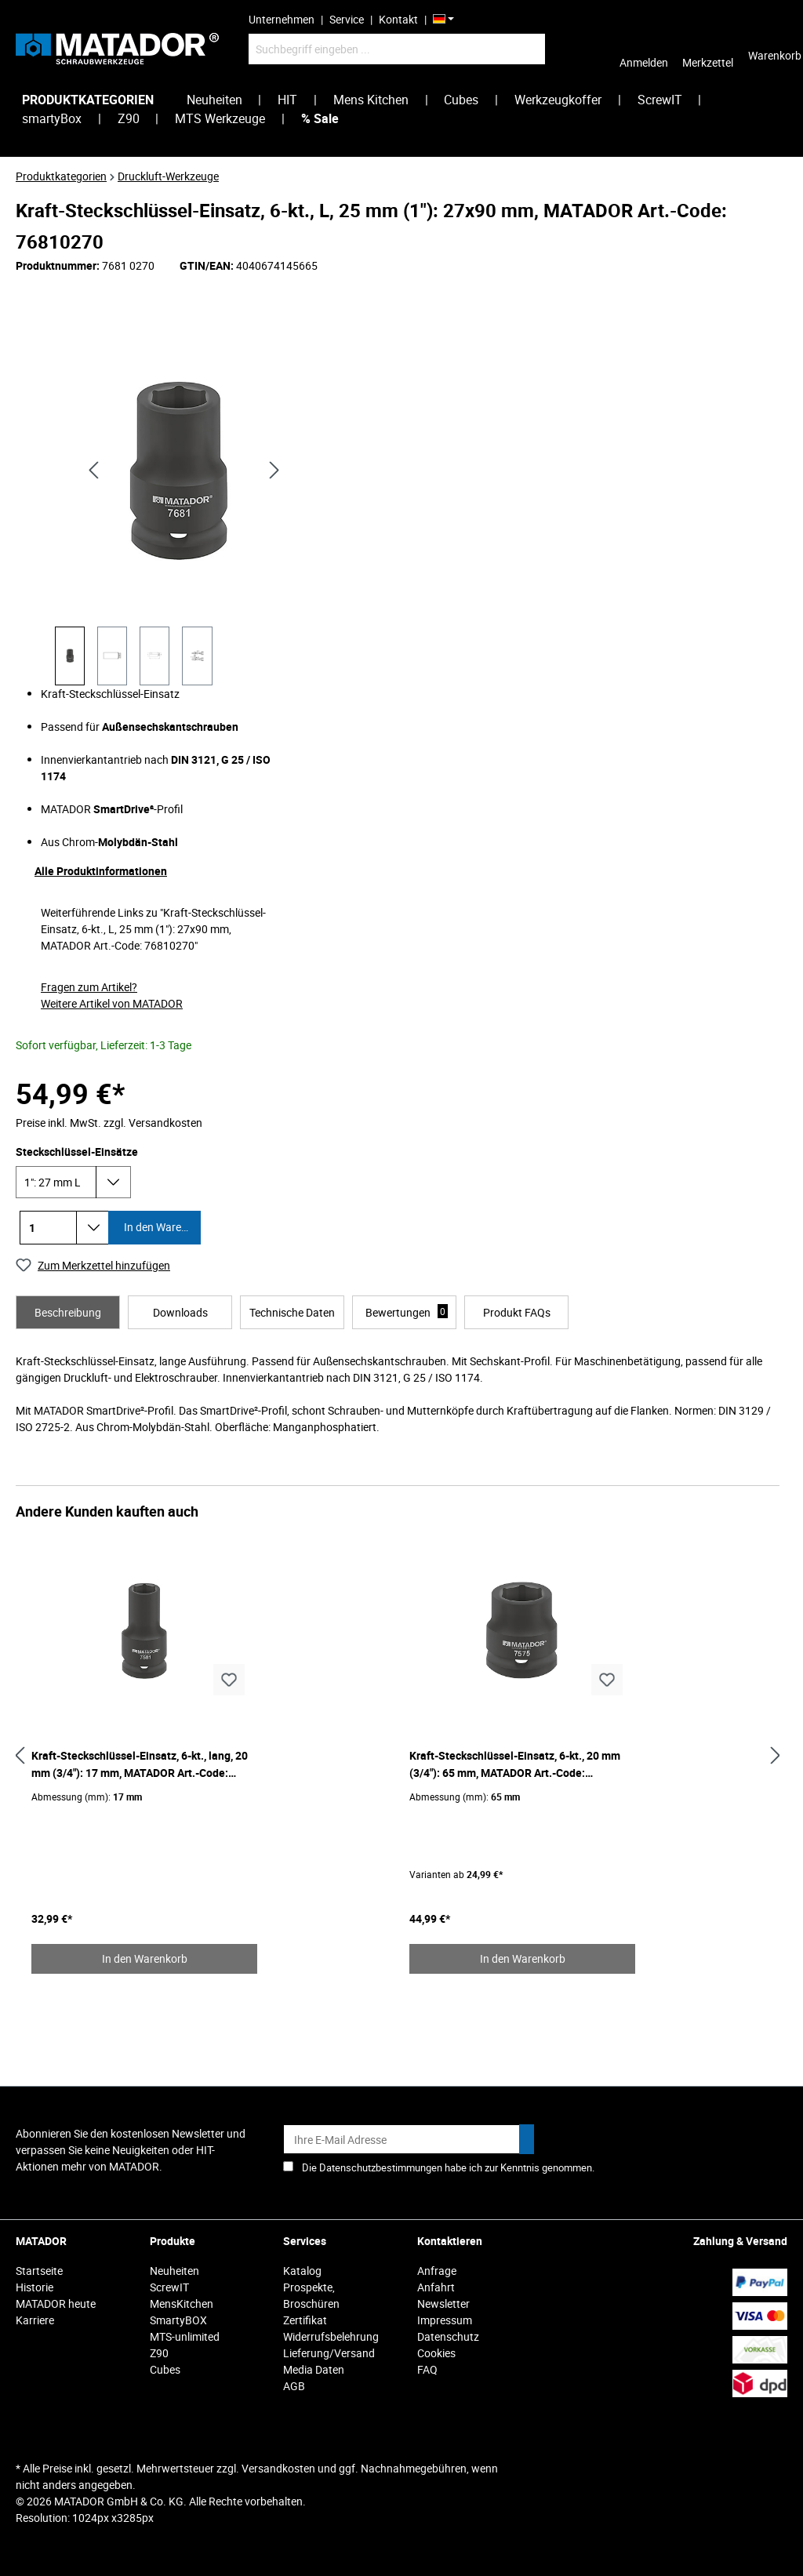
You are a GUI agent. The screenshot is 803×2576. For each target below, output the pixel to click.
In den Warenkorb (161, 1226)
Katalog (302, 2270)
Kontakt (398, 19)
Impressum (444, 2320)
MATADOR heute (56, 2303)
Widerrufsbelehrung (331, 2336)
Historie (34, 2287)
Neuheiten (174, 2270)
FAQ (427, 2369)
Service (346, 19)
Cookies (436, 2352)
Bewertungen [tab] (406, 1312)
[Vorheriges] (93, 468)
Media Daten (313, 2369)
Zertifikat (305, 2320)
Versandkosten (278, 2468)
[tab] (68, 1312)
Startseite (39, 2270)
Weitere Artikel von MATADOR (112, 1003)
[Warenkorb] (775, 49)
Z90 (159, 2352)
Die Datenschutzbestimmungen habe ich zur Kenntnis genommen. (448, 2167)
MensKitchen (181, 2303)
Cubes (165, 2369)
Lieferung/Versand (329, 2352)
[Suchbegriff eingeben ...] (397, 49)
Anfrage (436, 2270)
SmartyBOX (178, 2320)
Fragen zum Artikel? (89, 986)
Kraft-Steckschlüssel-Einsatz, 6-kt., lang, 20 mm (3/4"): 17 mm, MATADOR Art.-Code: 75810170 (139, 1765)
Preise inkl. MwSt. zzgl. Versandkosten (109, 1122)
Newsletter (443, 2303)
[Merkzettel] (707, 49)
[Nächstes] (274, 468)
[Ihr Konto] (644, 49)
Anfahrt (436, 2287)
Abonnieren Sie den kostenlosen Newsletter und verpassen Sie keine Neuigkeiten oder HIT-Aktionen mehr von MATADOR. (130, 2150)
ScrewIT (169, 2287)
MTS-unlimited (185, 2336)
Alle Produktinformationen (101, 870)
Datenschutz (448, 2336)
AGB (294, 2385)
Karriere (35, 2320)
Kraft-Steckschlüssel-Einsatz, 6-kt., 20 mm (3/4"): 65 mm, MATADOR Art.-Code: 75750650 (514, 1765)
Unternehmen (281, 19)
